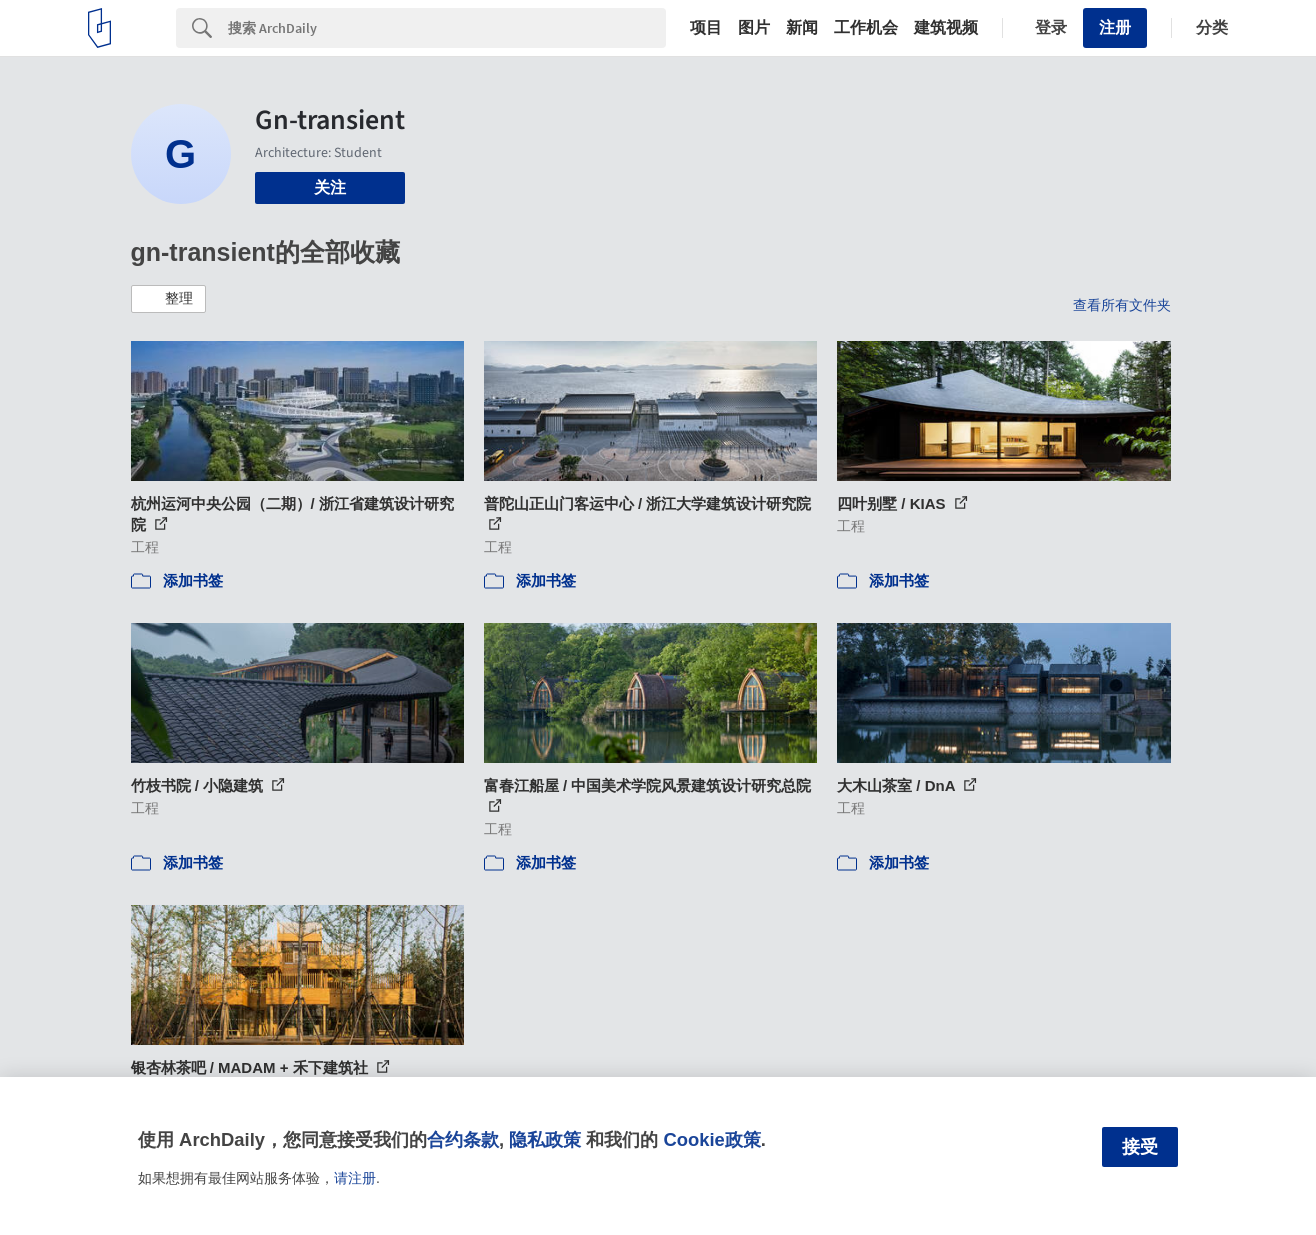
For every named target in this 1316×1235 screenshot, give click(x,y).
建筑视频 (946, 28)
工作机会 (866, 28)
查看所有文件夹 (1122, 305)
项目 (706, 28)
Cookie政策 (711, 1139)
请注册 (355, 1178)
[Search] (447, 28)
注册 (1115, 27)
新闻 (802, 28)
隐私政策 (545, 1139)
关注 (330, 187)
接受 (1140, 1147)
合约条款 (463, 1139)
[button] (168, 299)
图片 (754, 28)
